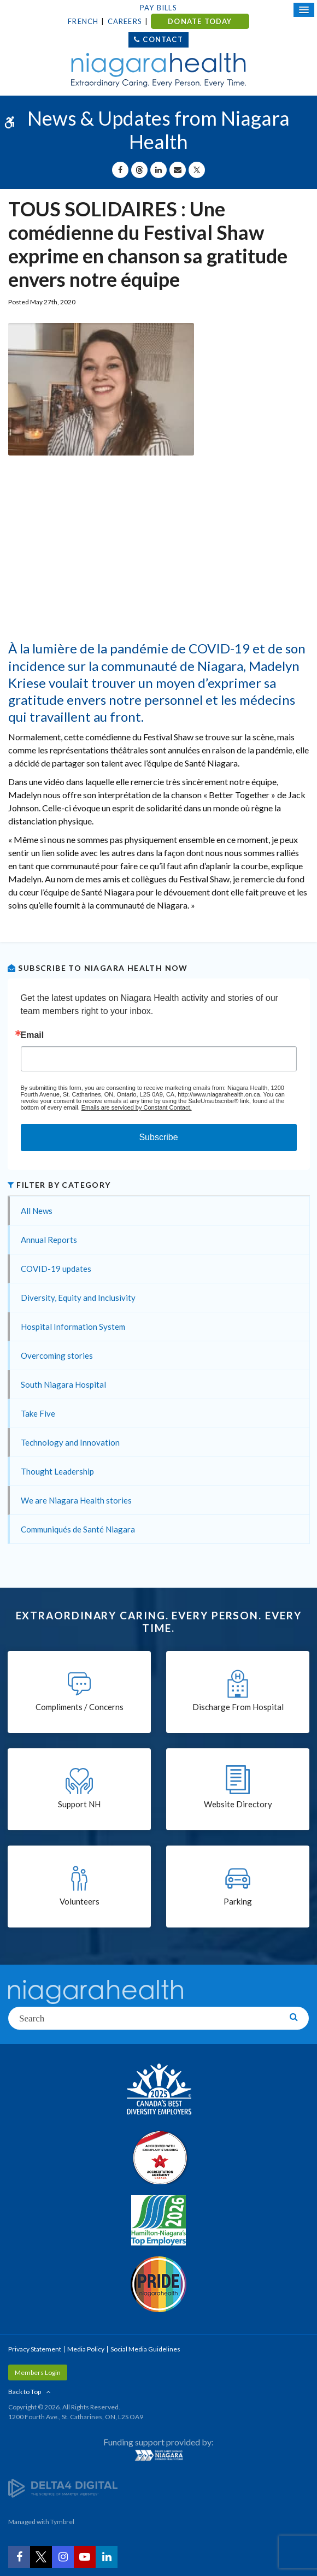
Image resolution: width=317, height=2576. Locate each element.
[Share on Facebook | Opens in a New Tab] (120, 170)
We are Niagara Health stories (76, 1500)
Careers (125, 21)
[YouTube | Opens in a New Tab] (85, 2557)
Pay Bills (158, 7)
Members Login (38, 2372)
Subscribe (158, 1137)
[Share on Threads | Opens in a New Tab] (139, 170)
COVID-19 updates (56, 1269)
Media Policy (85, 2349)
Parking (238, 1901)
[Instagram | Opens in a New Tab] (63, 2557)
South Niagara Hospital (63, 1384)
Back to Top (24, 2392)
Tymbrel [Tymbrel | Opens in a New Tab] (62, 2522)
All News (36, 1211)
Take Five (38, 1413)
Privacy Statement (34, 2349)
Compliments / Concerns (80, 1707)
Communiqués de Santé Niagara (78, 1529)
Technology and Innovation (70, 1442)
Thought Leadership (57, 1471)
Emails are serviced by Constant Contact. (136, 1107)
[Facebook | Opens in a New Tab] (19, 2557)
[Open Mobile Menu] (303, 10)
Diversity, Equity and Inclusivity (78, 1297)
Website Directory (238, 1804)
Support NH (79, 1804)
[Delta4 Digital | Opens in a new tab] (63, 2487)
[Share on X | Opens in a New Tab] (197, 170)
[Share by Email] (177, 170)
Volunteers (79, 1901)
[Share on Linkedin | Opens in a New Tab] (158, 170)
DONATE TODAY (200, 21)
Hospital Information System (73, 1326)
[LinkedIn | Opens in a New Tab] (107, 2557)
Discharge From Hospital (238, 1707)
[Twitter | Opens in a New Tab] (41, 2557)
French (83, 21)
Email (32, 1035)
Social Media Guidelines (145, 2349)
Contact (163, 39)
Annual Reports (49, 1240)
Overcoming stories (57, 1355)
